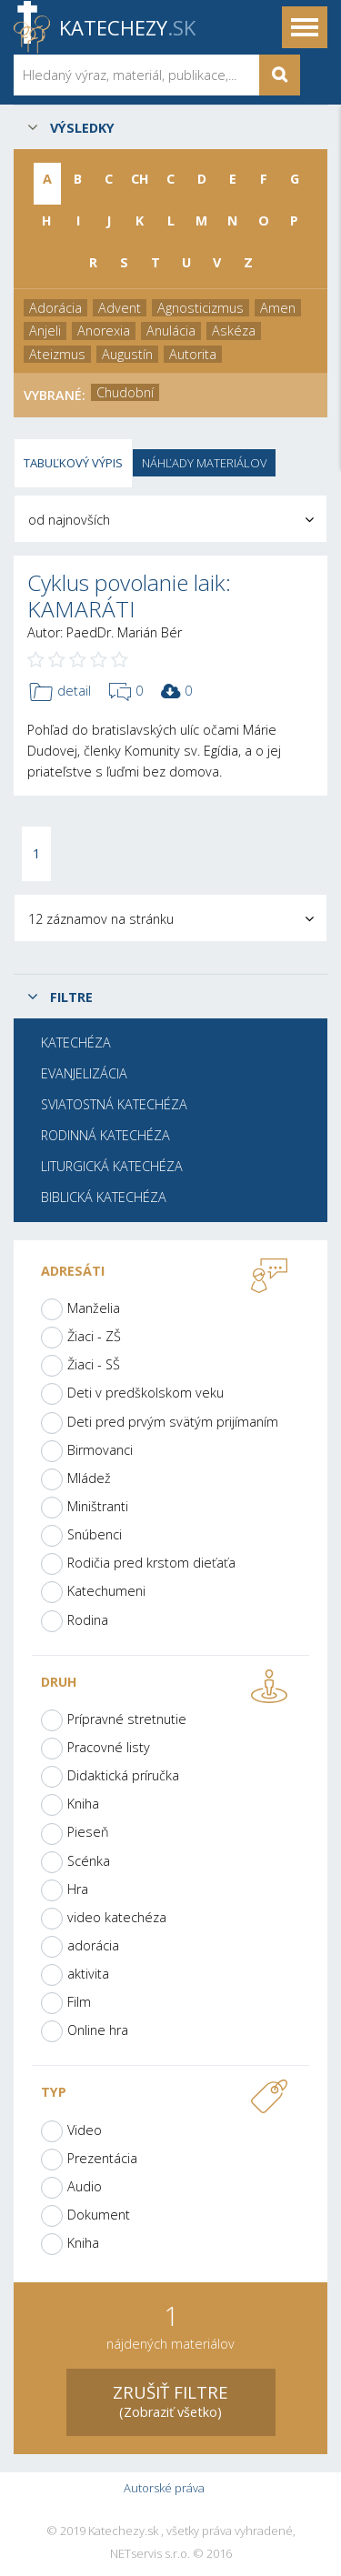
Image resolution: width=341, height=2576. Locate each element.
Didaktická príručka (123, 1775)
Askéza (234, 330)
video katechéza (116, 1917)
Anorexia (103, 330)
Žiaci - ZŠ (94, 1336)
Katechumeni (106, 1590)
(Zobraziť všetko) (170, 2400)
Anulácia (171, 330)
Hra (77, 1889)
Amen (278, 307)
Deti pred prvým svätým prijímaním (172, 1421)
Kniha (83, 1803)
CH (140, 178)
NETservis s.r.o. (150, 2554)
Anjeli (45, 330)
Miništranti (97, 1506)
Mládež (89, 1478)
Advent (119, 307)
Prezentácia (102, 2158)
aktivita (88, 1973)
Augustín (127, 354)
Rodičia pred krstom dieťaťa (151, 1562)
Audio (84, 2186)
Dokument (98, 2214)
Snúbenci (94, 1534)
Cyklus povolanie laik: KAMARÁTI (129, 595)
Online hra (97, 2030)
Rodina (87, 1620)
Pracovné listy (108, 1747)
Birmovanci (100, 1449)
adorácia (93, 1945)
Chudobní (125, 392)
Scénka (88, 1860)
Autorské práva (164, 2488)
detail (60, 692)
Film (79, 2001)
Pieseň (88, 1831)
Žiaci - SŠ (93, 1364)
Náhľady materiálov (204, 463)
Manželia (93, 1308)
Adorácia (55, 307)
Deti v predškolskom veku (145, 1392)
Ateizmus (57, 354)
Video (84, 2130)
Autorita (192, 354)
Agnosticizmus (200, 307)
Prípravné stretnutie (126, 1719)
